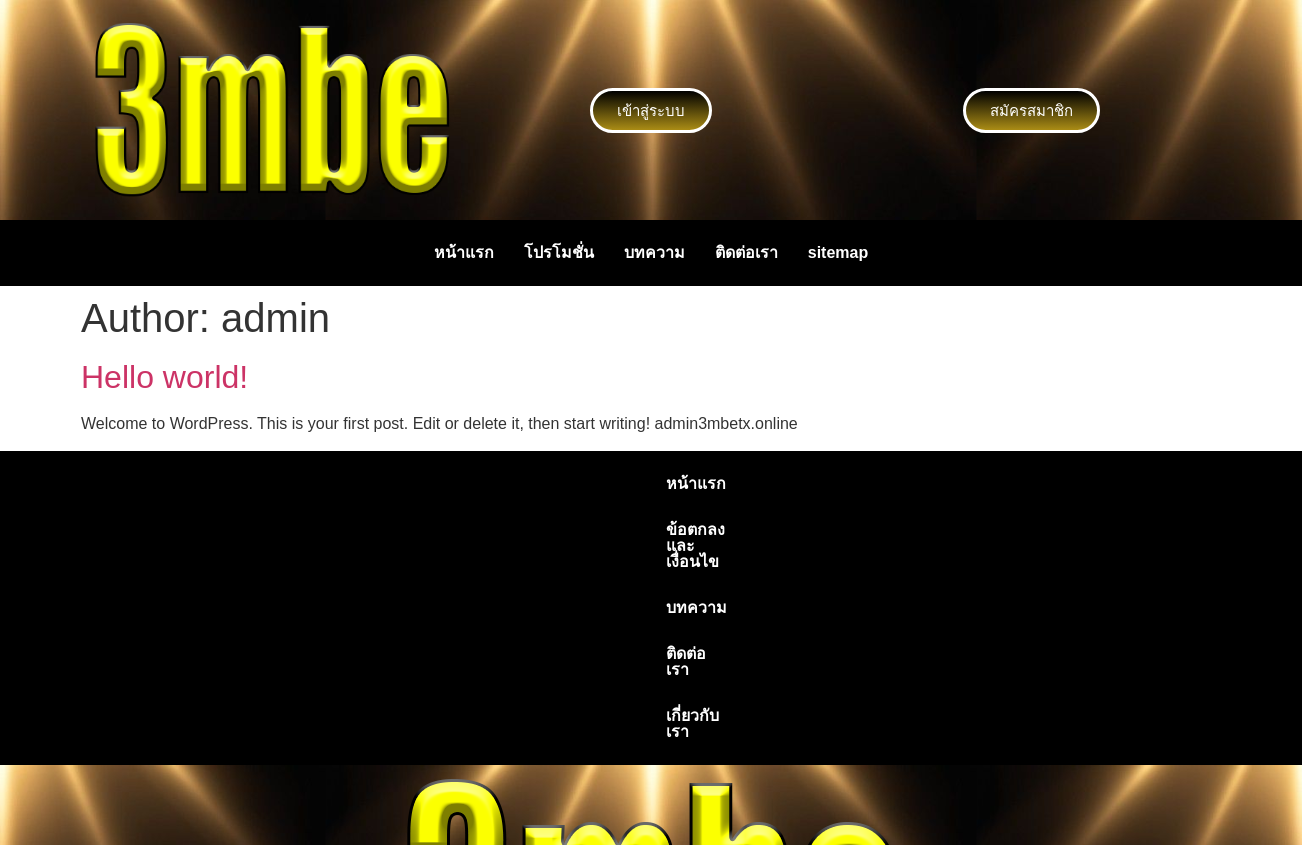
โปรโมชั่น (559, 252)
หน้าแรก (464, 252)
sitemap (838, 252)
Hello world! (164, 377)
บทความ (654, 252)
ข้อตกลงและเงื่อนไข (551, 483)
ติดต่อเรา (746, 252)
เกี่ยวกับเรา (874, 483)
